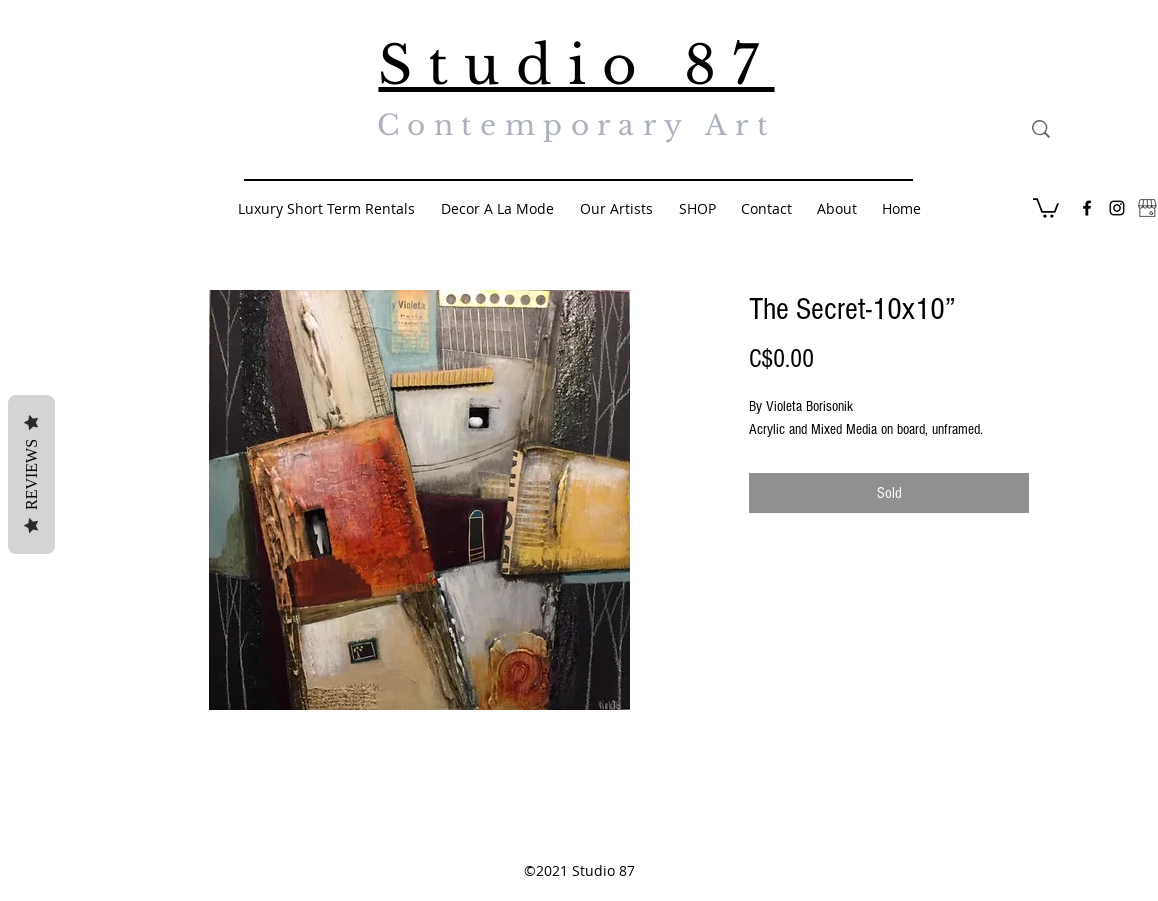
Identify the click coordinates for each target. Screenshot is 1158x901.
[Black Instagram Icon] (1117, 208)
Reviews (31, 473)
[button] (1046, 207)
